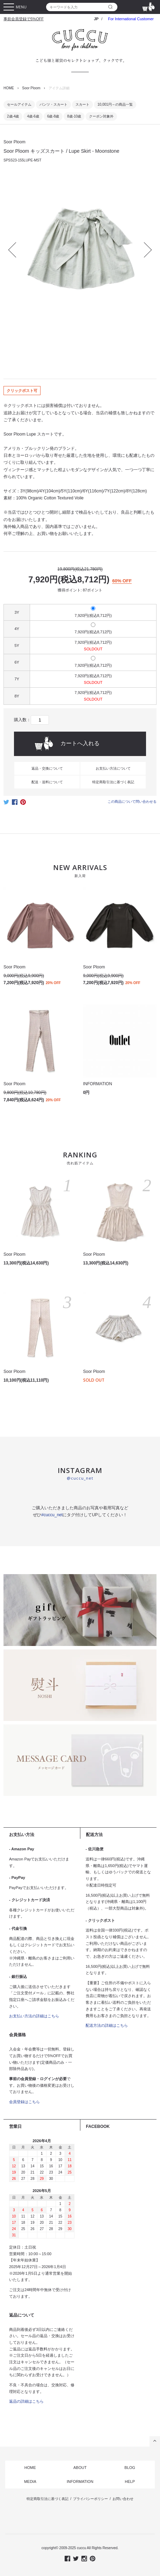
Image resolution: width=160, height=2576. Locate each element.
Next (144, 249)
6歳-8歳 (53, 116)
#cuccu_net (52, 1514)
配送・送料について (47, 782)
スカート (82, 104)
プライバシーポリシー (90, 2499)
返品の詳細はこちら (26, 2401)
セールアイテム (19, 104)
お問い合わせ (122, 2499)
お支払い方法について (113, 768)
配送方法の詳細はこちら (107, 2025)
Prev (16, 249)
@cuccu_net (80, 1478)
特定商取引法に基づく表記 (113, 782)
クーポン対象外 (101, 116)
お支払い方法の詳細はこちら (34, 2016)
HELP (130, 2481)
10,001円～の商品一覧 (115, 104)
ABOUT (80, 2467)
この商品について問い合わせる (132, 801)
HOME (8, 88)
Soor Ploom (31, 88)
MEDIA (30, 2481)
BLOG (129, 2467)
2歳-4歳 (13, 116)
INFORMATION (80, 2481)
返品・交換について (47, 768)
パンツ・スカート (53, 104)
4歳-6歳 (33, 116)
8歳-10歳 (74, 116)
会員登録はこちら (24, 2102)
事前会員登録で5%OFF (23, 19)
